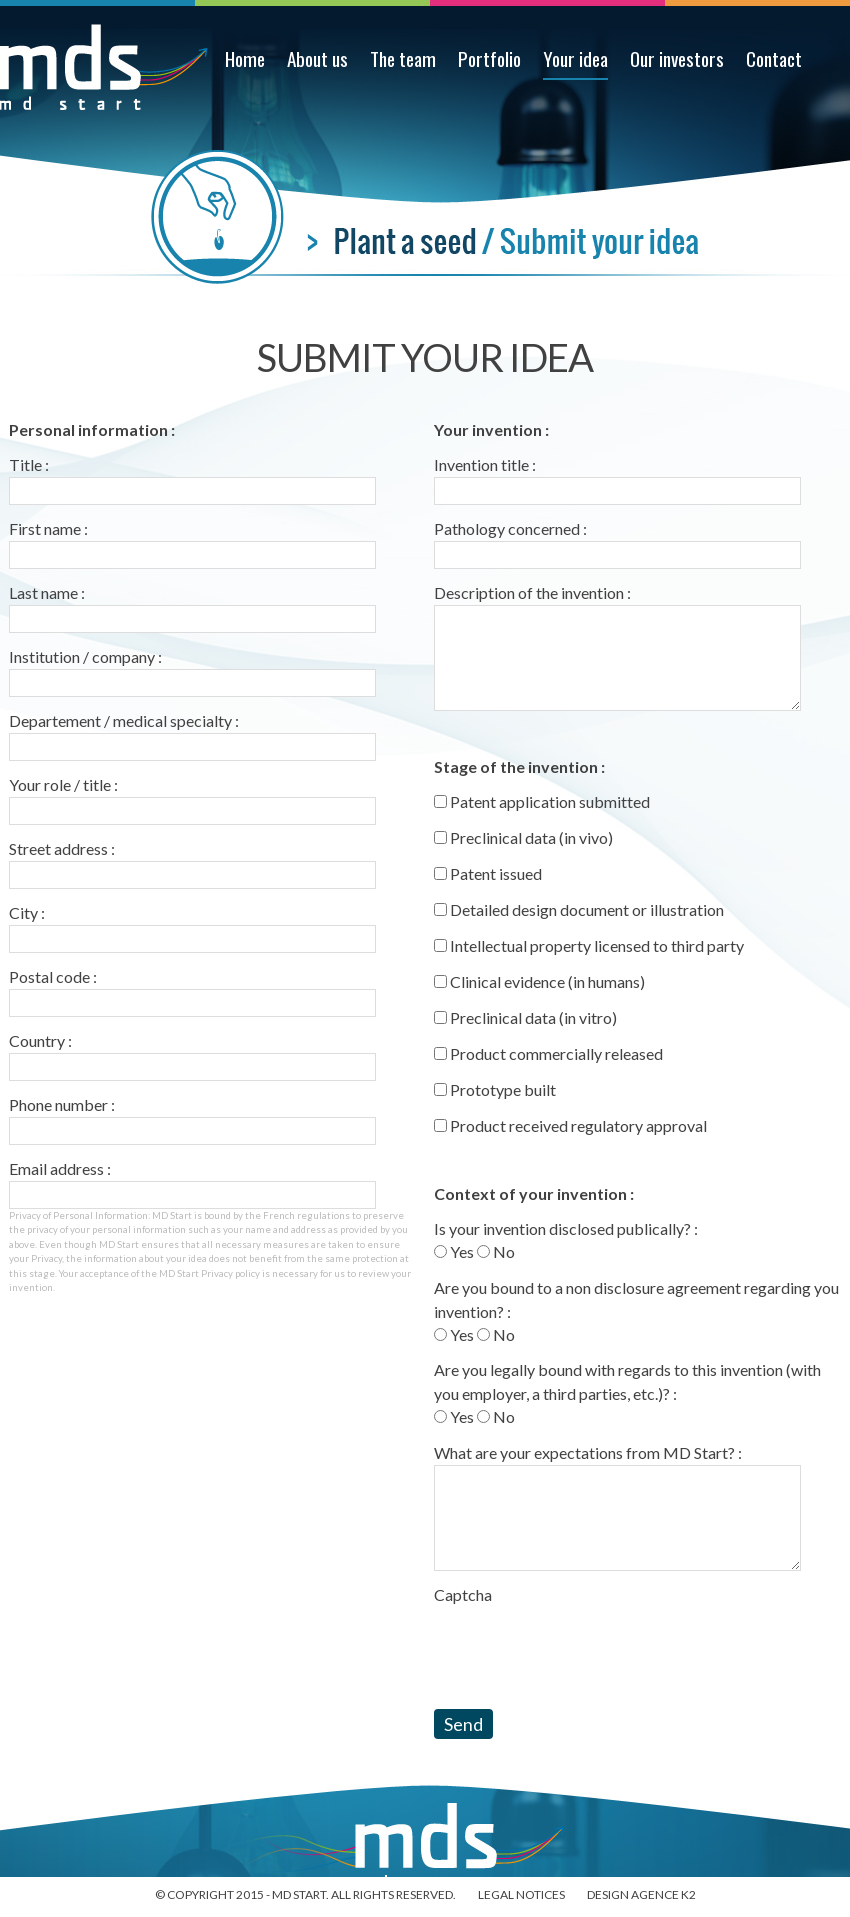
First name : (48, 528)
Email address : (60, 1168)
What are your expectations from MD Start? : (588, 1452)
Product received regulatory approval (570, 1125)
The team (403, 59)
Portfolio (489, 59)
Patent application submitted (542, 801)
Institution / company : (85, 656)
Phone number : (62, 1104)
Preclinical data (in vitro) (525, 1017)
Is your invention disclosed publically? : (566, 1228)
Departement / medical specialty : (124, 720)
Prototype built (495, 1089)
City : (27, 912)
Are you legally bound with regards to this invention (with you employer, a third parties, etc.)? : (627, 1381)
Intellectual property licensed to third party (589, 945)
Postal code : (53, 976)
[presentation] (586, 1646)
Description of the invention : (532, 592)
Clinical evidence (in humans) (539, 981)
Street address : (62, 848)
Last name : (47, 592)
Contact (774, 59)
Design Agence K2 (641, 1894)
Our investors (677, 59)
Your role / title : (63, 784)
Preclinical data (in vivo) (523, 837)
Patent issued (488, 873)
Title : (29, 464)
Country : (40, 1040)
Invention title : (485, 464)
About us (317, 59)
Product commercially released (548, 1053)
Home (245, 59)
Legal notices (521, 1894)
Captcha (463, 1594)
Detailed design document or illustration (579, 909)
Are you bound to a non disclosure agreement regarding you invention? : (636, 1299)
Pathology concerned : (510, 528)
